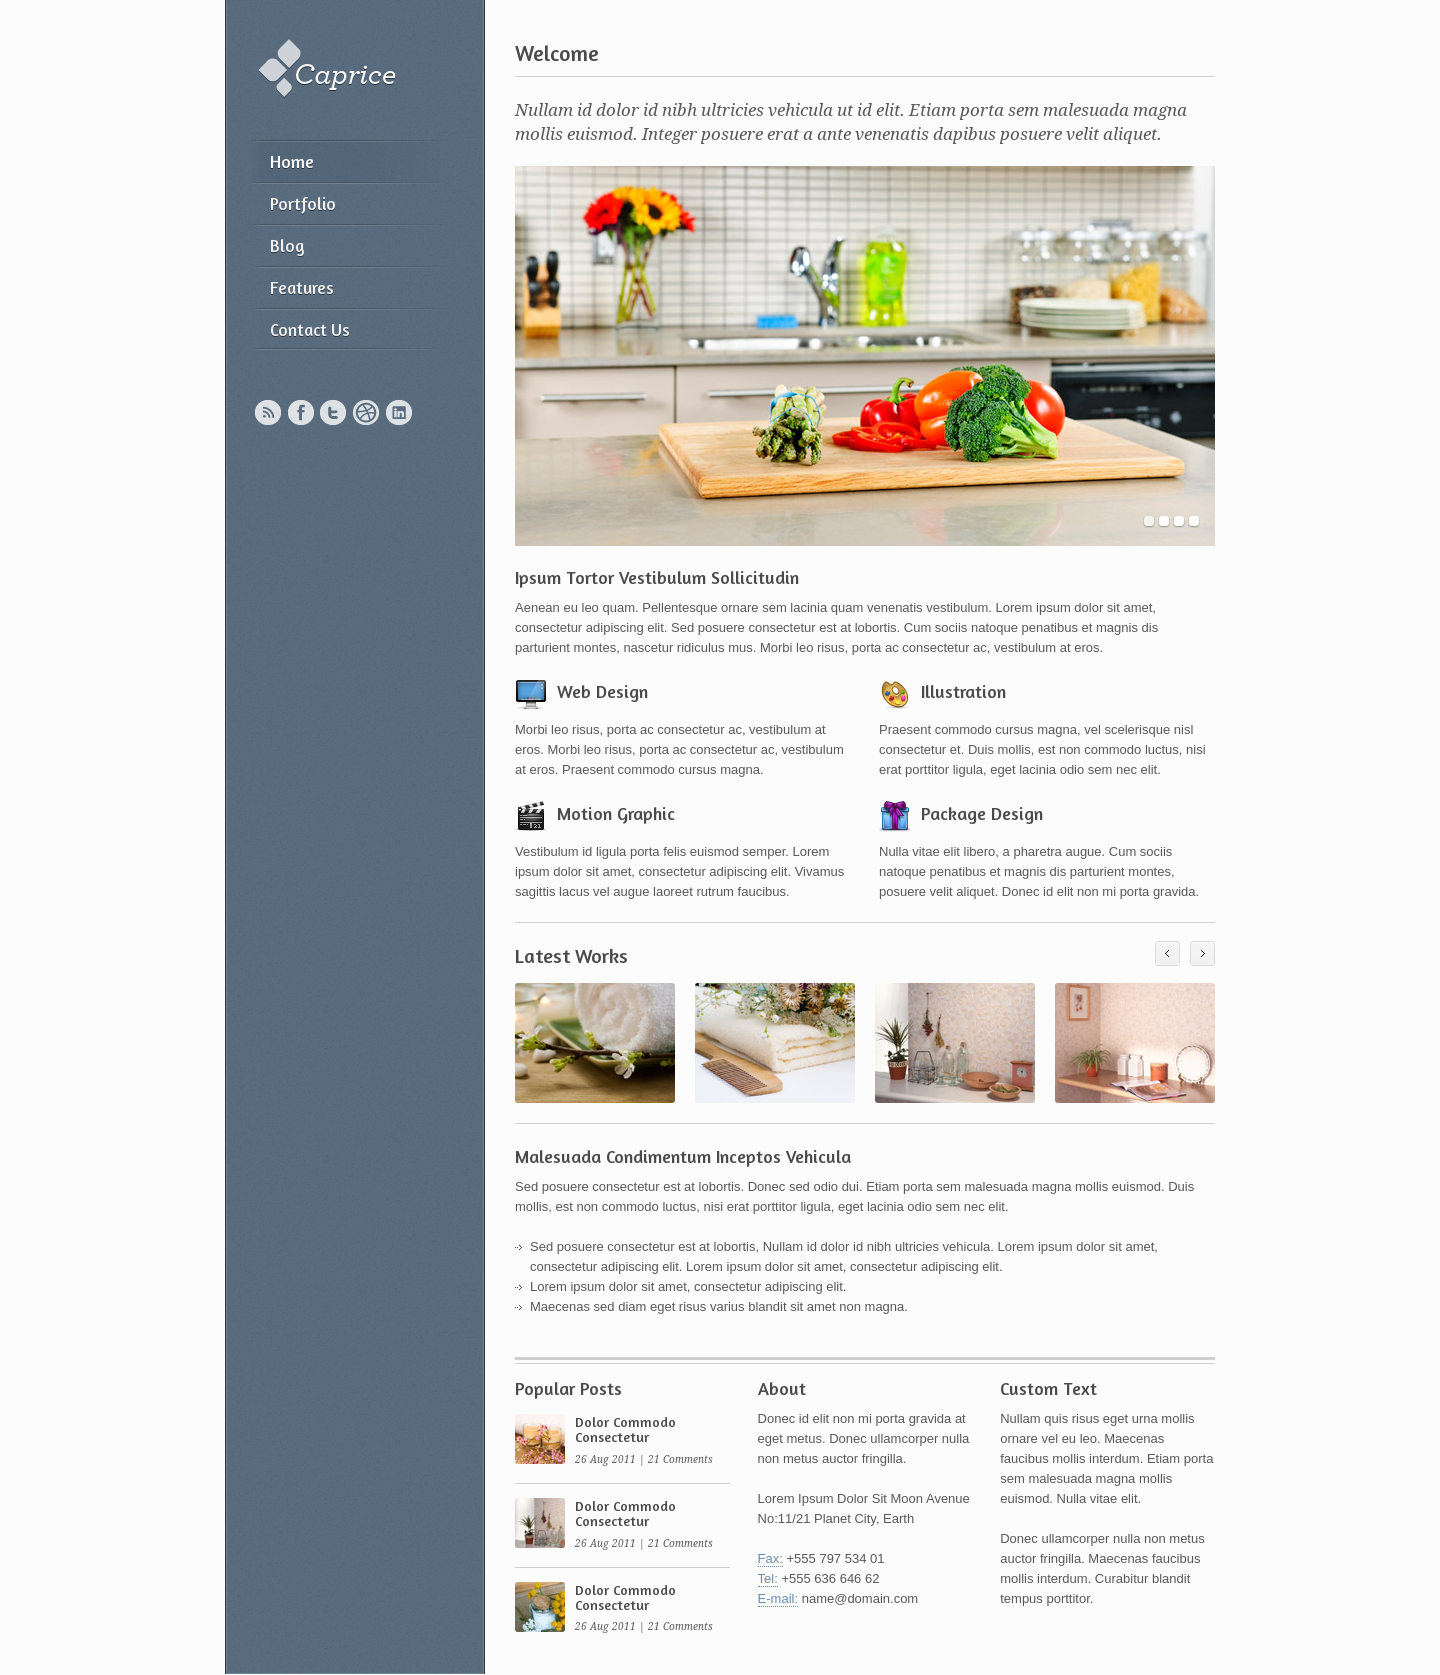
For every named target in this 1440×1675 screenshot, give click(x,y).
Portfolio (303, 203)
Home (292, 161)
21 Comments (680, 1459)
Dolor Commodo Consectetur (625, 1429)
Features (302, 287)
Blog (287, 245)
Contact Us (310, 329)
